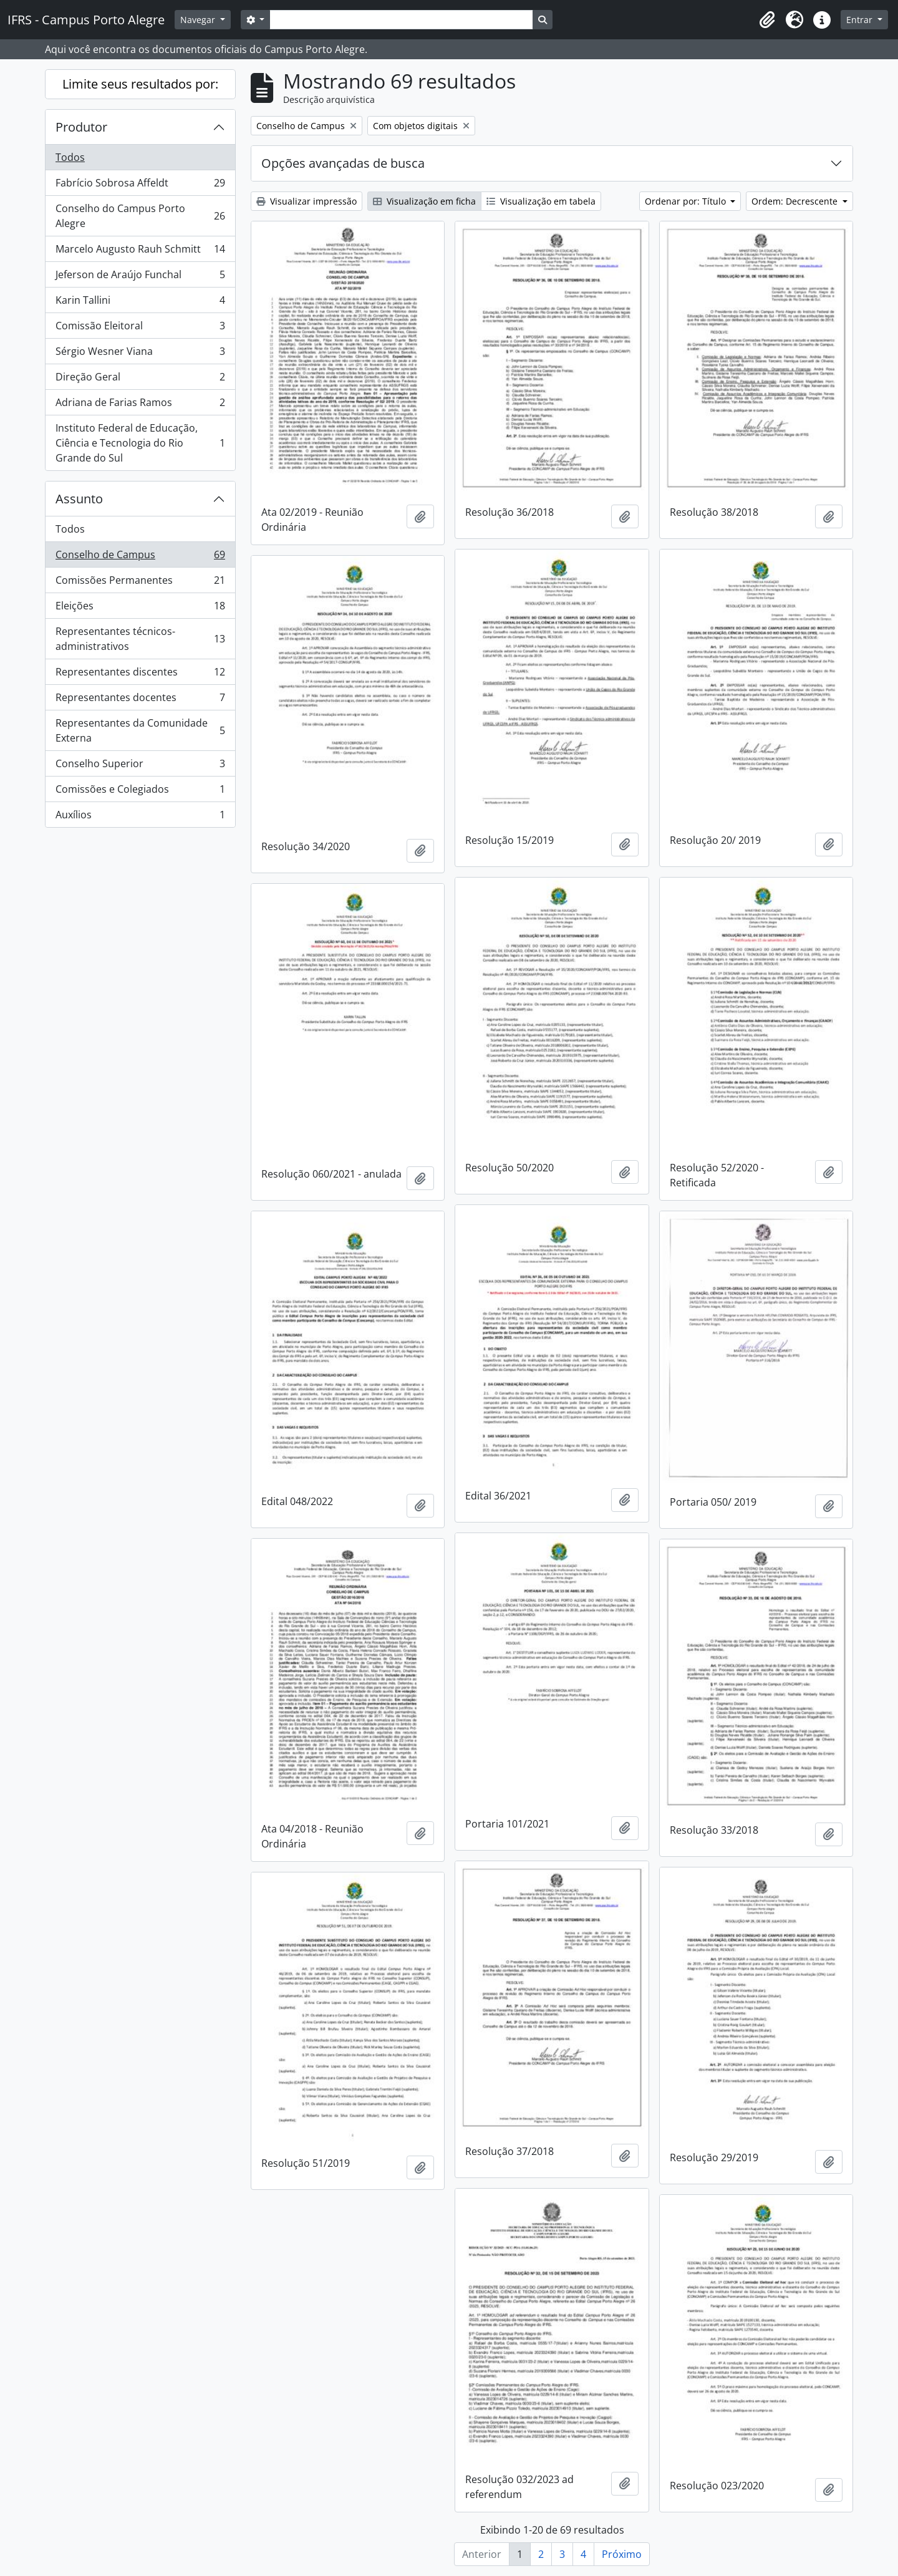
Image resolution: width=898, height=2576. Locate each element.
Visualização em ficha (424, 201)
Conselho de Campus (140, 557)
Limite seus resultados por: (140, 83)
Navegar (199, 20)
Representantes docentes (140, 700)
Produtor (81, 127)
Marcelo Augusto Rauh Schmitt (140, 251)
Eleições (140, 608)
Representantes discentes (140, 674)
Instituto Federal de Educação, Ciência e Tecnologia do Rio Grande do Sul (140, 443)
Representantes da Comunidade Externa (140, 730)
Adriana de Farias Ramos (140, 405)
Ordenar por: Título (686, 201)
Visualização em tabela (541, 201)
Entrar (860, 20)
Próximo (622, 2554)
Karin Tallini (140, 303)
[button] (767, 20)
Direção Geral (140, 379)
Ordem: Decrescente (795, 201)
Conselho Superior (140, 766)
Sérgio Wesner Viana (140, 354)
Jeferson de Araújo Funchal (140, 277)
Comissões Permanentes (140, 583)
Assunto (79, 498)
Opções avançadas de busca (343, 163)
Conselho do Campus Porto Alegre (140, 215)
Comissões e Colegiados (140, 792)
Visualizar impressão (306, 201)
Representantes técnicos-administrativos (140, 638)
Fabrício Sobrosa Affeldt (140, 185)
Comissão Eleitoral (140, 328)
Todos (70, 157)
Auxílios (140, 817)
